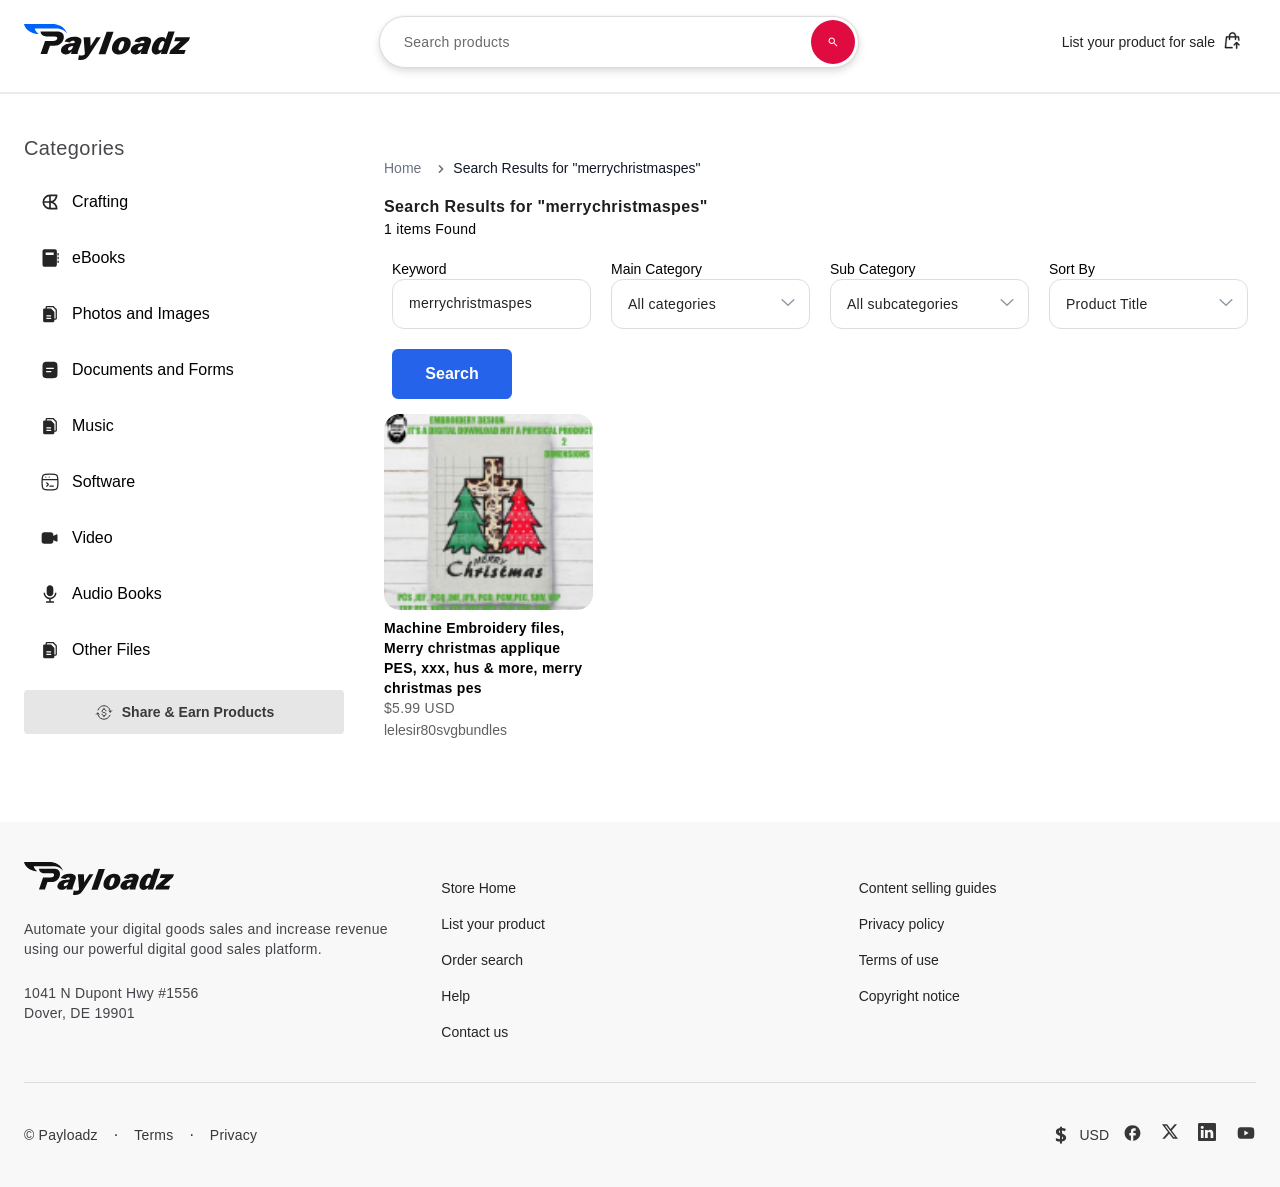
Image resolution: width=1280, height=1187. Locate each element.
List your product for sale (1152, 40)
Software (87, 482)
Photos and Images (125, 314)
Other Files (95, 650)
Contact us (474, 1032)
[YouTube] (1246, 1133)
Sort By (1072, 269)
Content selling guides (928, 888)
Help (455, 996)
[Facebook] (1132, 1133)
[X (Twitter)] (1170, 1131)
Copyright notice (909, 996)
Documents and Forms (137, 370)
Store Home (478, 888)
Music (77, 426)
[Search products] (833, 42)
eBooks (82, 258)
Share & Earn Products (184, 712)
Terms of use (899, 960)
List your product (493, 924)
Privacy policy (902, 924)
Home (402, 168)
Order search (482, 960)
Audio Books (101, 594)
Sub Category (873, 269)
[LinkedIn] (1207, 1132)
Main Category (656, 269)
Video (76, 538)
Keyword (419, 269)
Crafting (84, 202)
